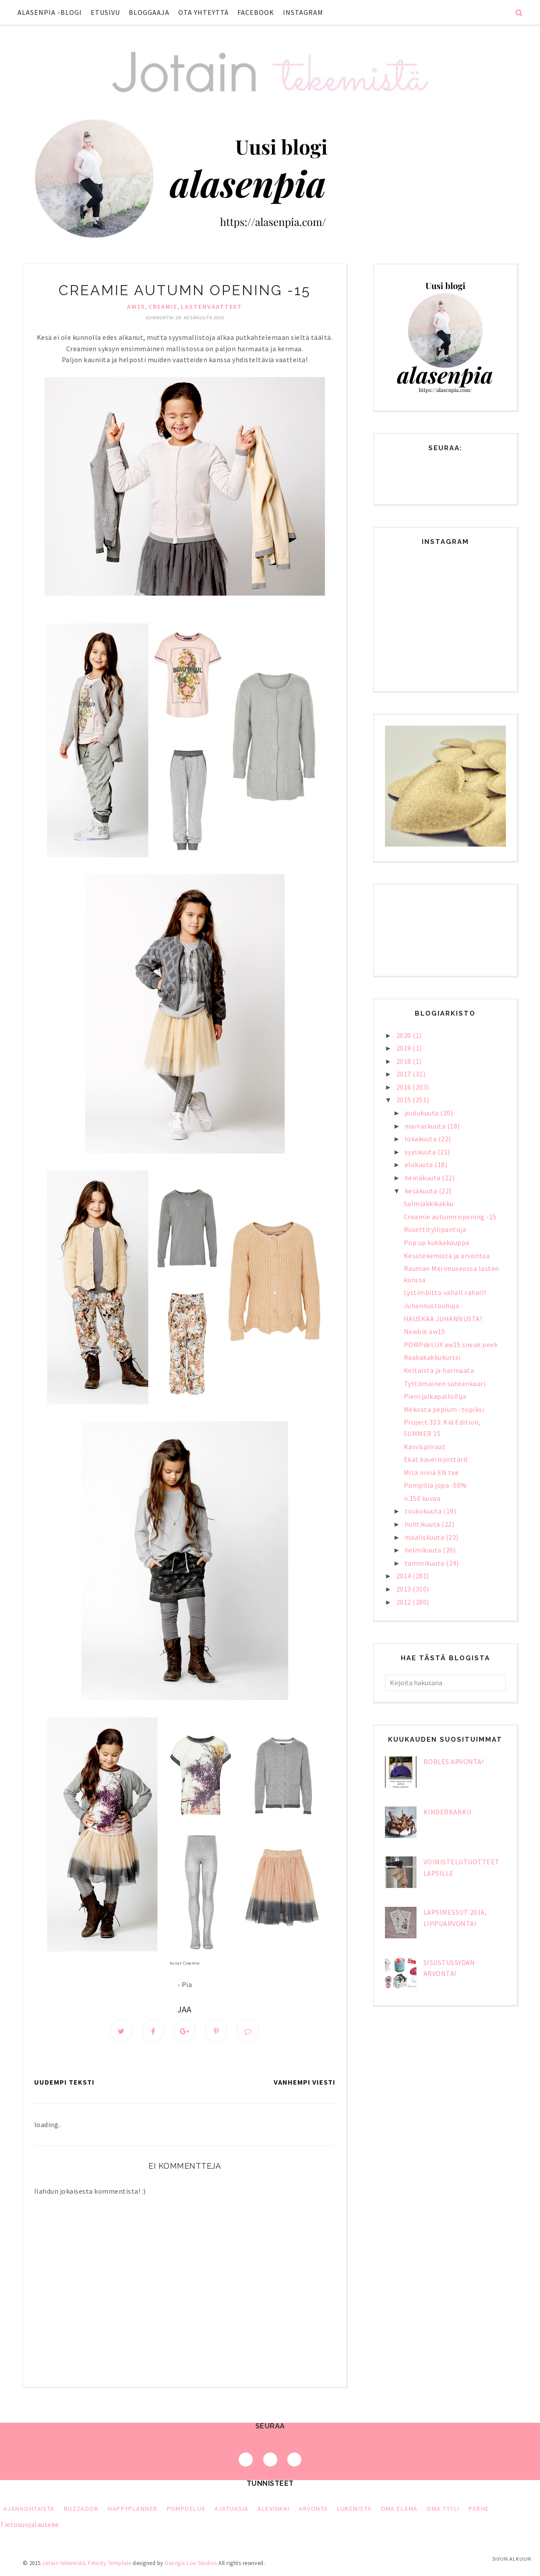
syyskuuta (421, 1151)
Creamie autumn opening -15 (450, 1216)
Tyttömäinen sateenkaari (445, 1383)
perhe (479, 2509)
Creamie (162, 307)
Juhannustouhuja (431, 1305)
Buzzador (81, 2509)
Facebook (255, 12)
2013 (404, 1588)
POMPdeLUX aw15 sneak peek (451, 1344)
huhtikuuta (423, 1524)
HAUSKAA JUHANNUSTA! (443, 1318)
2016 (404, 1087)
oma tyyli (443, 2509)
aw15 (136, 307)
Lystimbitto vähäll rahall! (445, 1292)
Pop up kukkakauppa (436, 1242)
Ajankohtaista (29, 2509)
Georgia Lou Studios (191, 2564)
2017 (404, 1073)
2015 (404, 1099)
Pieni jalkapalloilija (435, 1396)
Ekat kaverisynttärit (436, 1459)
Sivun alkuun (511, 2558)
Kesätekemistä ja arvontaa (447, 1255)
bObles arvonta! (454, 1761)
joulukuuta (423, 1112)
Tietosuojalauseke (29, 2525)
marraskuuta (426, 1126)
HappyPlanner (132, 2509)
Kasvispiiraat (425, 1446)
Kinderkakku (448, 1811)
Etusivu (105, 12)
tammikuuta (425, 1563)
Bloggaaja (149, 12)
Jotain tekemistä (63, 2564)
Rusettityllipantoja (435, 1229)
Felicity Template (109, 2564)
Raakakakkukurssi (432, 1357)
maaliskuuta (425, 1537)
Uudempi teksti (64, 2083)
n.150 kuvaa (422, 1498)
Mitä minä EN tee (431, 1472)
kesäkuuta (422, 1190)
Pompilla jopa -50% (435, 1485)
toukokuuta (424, 1511)
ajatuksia (232, 2509)
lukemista (354, 2509)
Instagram (303, 12)
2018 (404, 1061)
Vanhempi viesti (304, 2083)
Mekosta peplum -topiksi (444, 1409)
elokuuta (420, 1164)
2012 (404, 1602)
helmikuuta (424, 1550)
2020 (404, 1035)
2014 (404, 1575)
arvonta (313, 2509)
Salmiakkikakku (429, 1203)
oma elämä (399, 2509)
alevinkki (273, 2509)
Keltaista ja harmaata (439, 1370)
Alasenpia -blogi (50, 12)
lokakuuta (421, 1138)
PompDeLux (186, 2509)
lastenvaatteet (211, 307)
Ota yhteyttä (203, 12)
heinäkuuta (423, 1177)
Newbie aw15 (424, 1331)
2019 (404, 1048)
